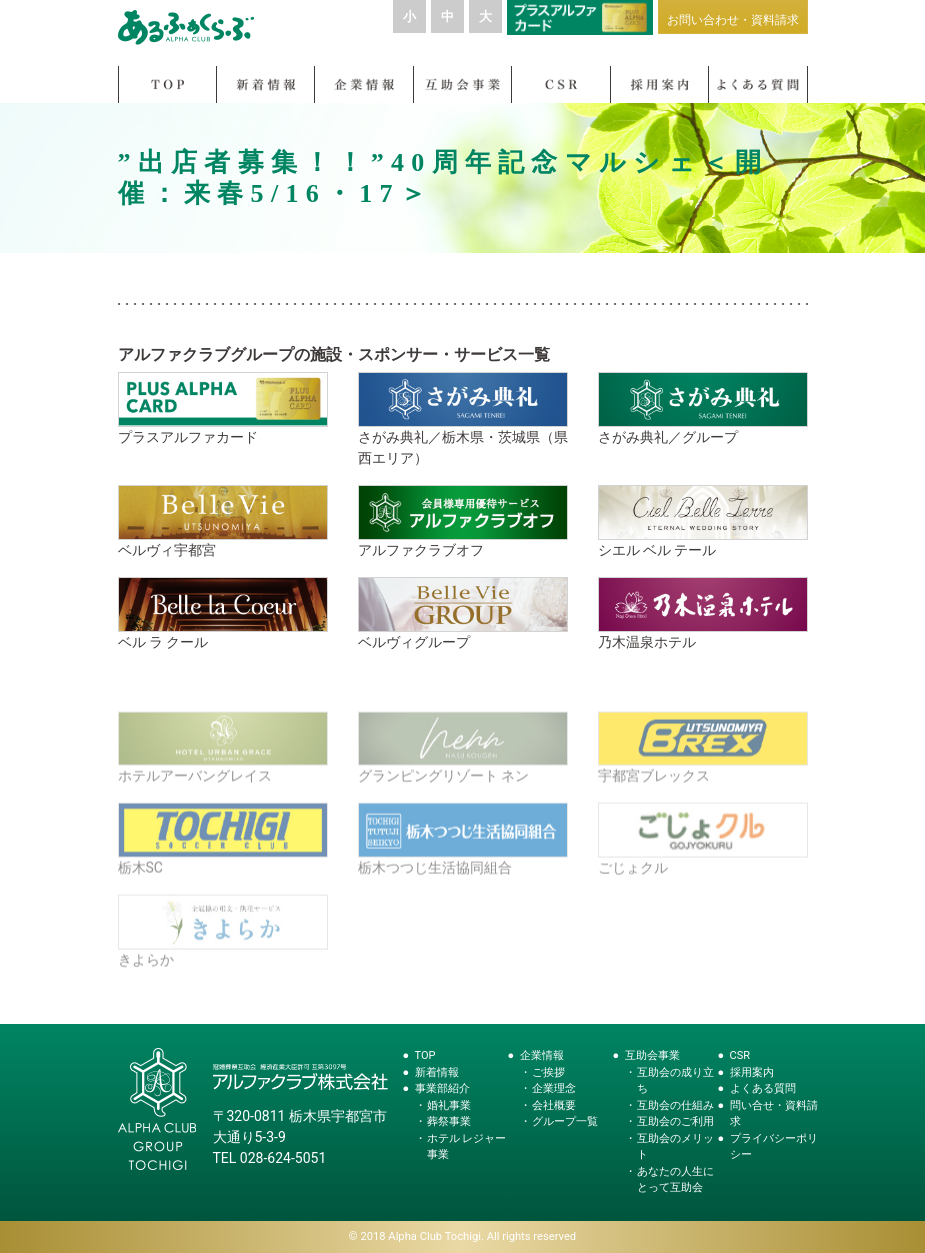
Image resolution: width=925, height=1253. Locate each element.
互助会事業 (652, 1055)
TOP (425, 1055)
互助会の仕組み (675, 1105)
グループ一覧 (565, 1121)
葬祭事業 (449, 1121)
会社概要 (554, 1105)
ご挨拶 (548, 1072)
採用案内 (752, 1072)
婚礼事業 (449, 1105)
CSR (740, 1055)
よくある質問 (763, 1088)
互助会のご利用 (675, 1121)
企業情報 (542, 1055)
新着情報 (437, 1072)
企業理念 (554, 1088)
